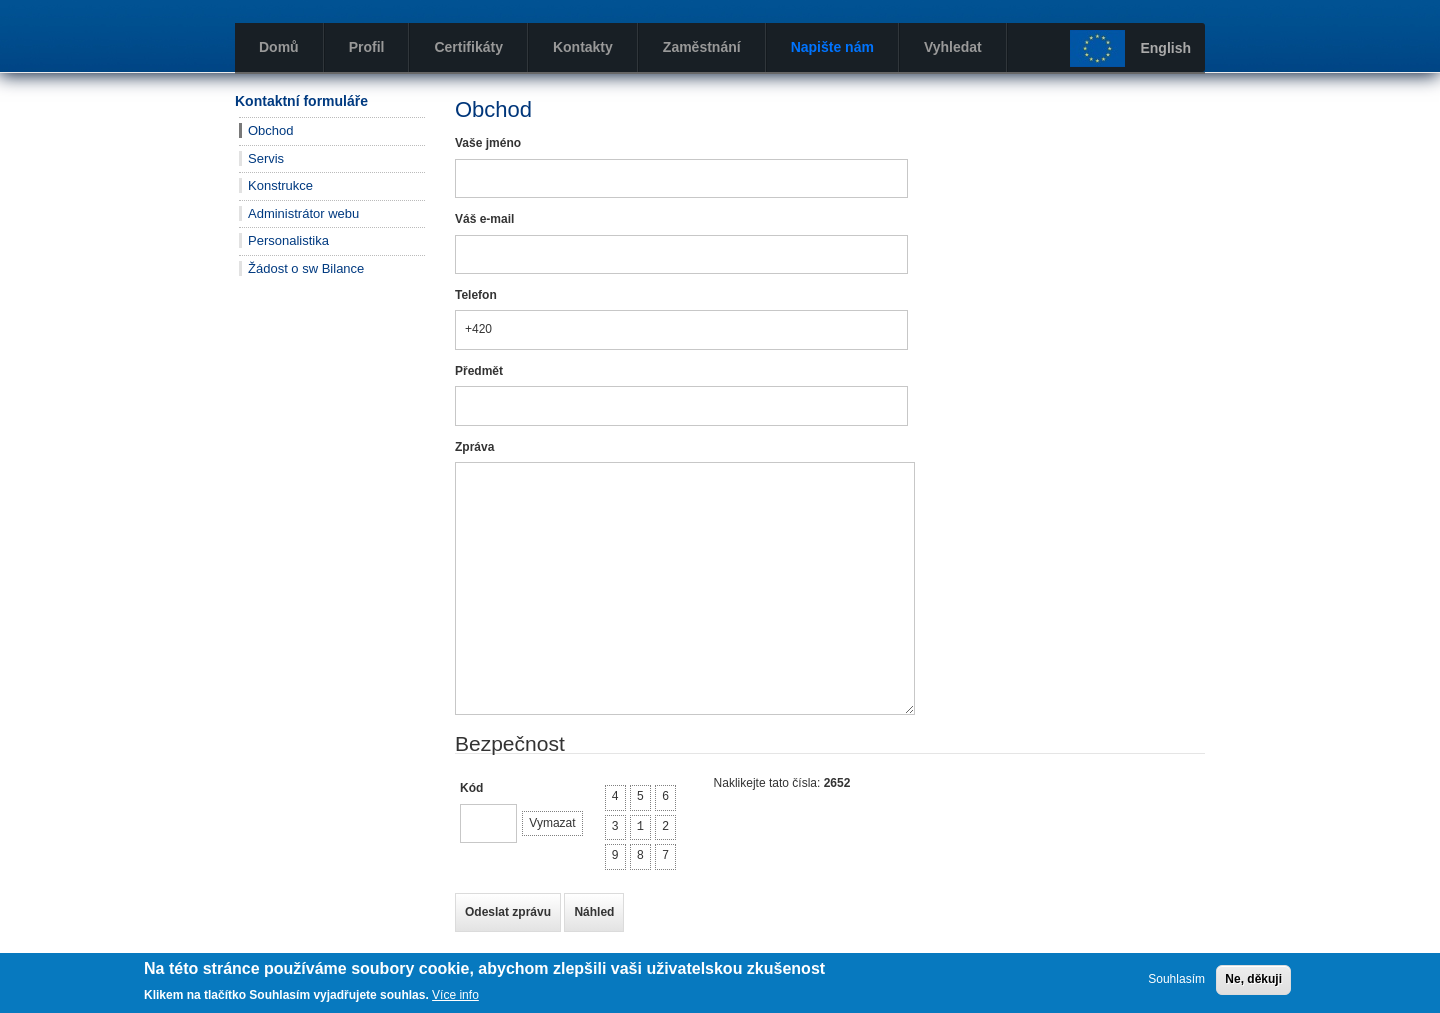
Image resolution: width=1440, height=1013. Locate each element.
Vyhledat (953, 47)
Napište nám (832, 47)
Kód (471, 788)
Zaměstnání (702, 47)
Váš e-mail (484, 219)
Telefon (476, 295)
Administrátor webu (303, 213)
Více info (455, 995)
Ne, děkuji (1253, 979)
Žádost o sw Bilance (306, 268)
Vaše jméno (488, 143)
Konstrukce (280, 185)
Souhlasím (1176, 979)
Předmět (479, 371)
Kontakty (583, 47)
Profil (367, 47)
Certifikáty (468, 47)
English (1165, 48)
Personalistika (288, 240)
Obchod (271, 130)
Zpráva (474, 447)
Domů (279, 47)
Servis (266, 158)
